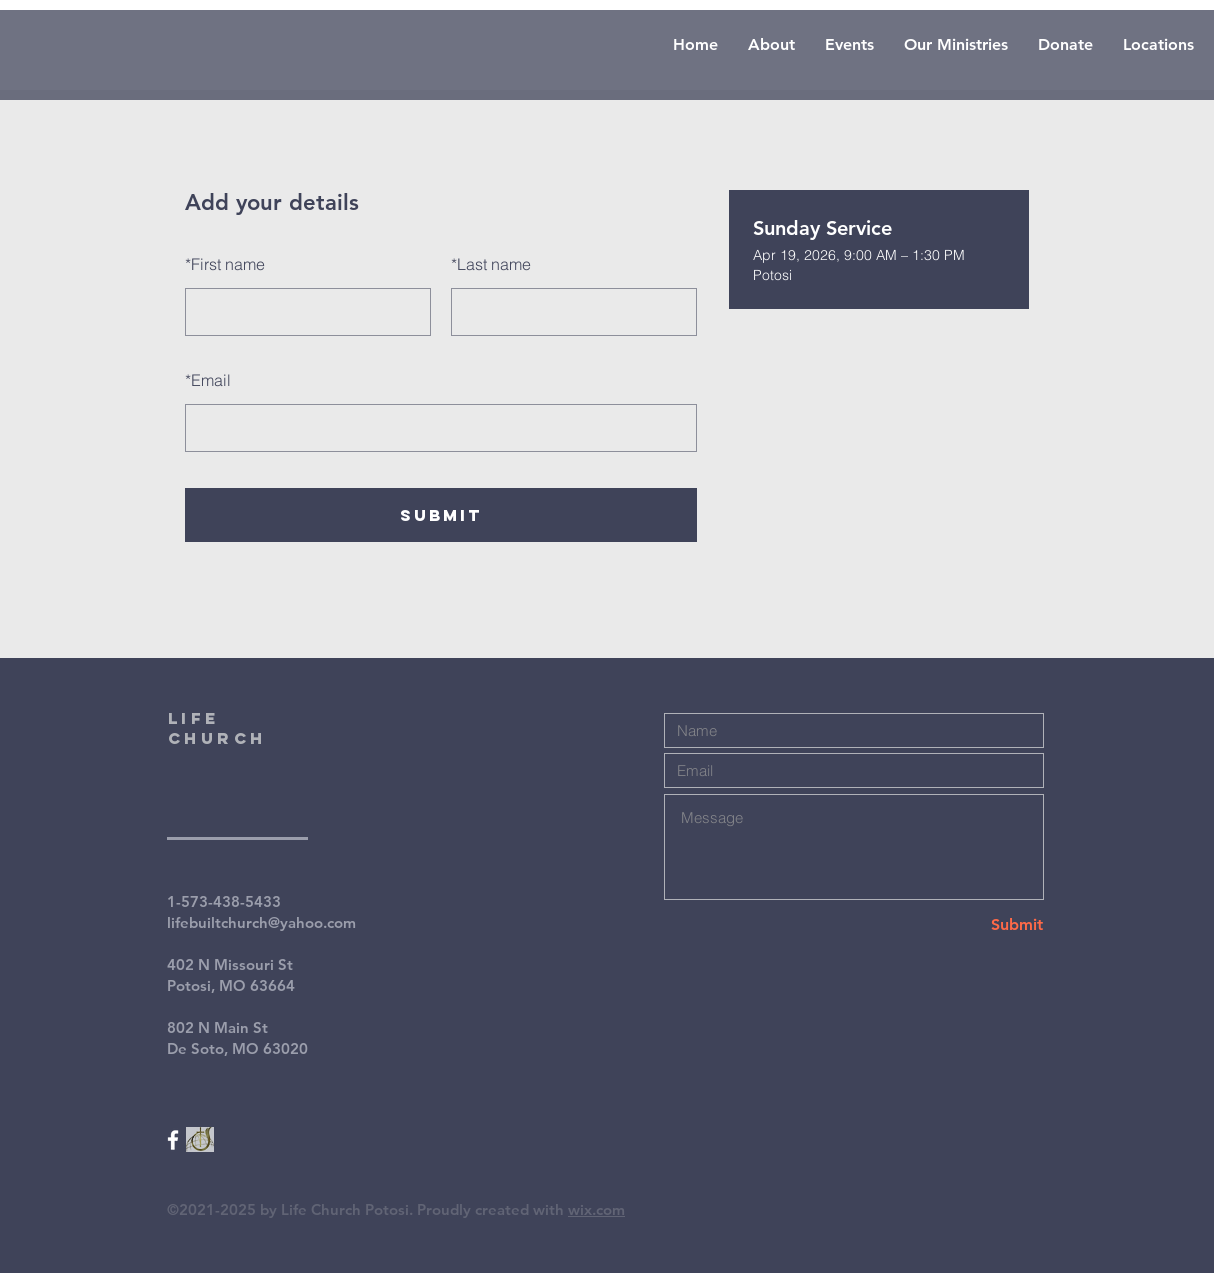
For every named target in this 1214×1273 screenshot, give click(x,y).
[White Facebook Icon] (173, 1140)
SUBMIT (441, 515)
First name (225, 264)
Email (208, 380)
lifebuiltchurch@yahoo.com (261, 922)
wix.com (596, 1209)
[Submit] (972, 924)
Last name (491, 264)
